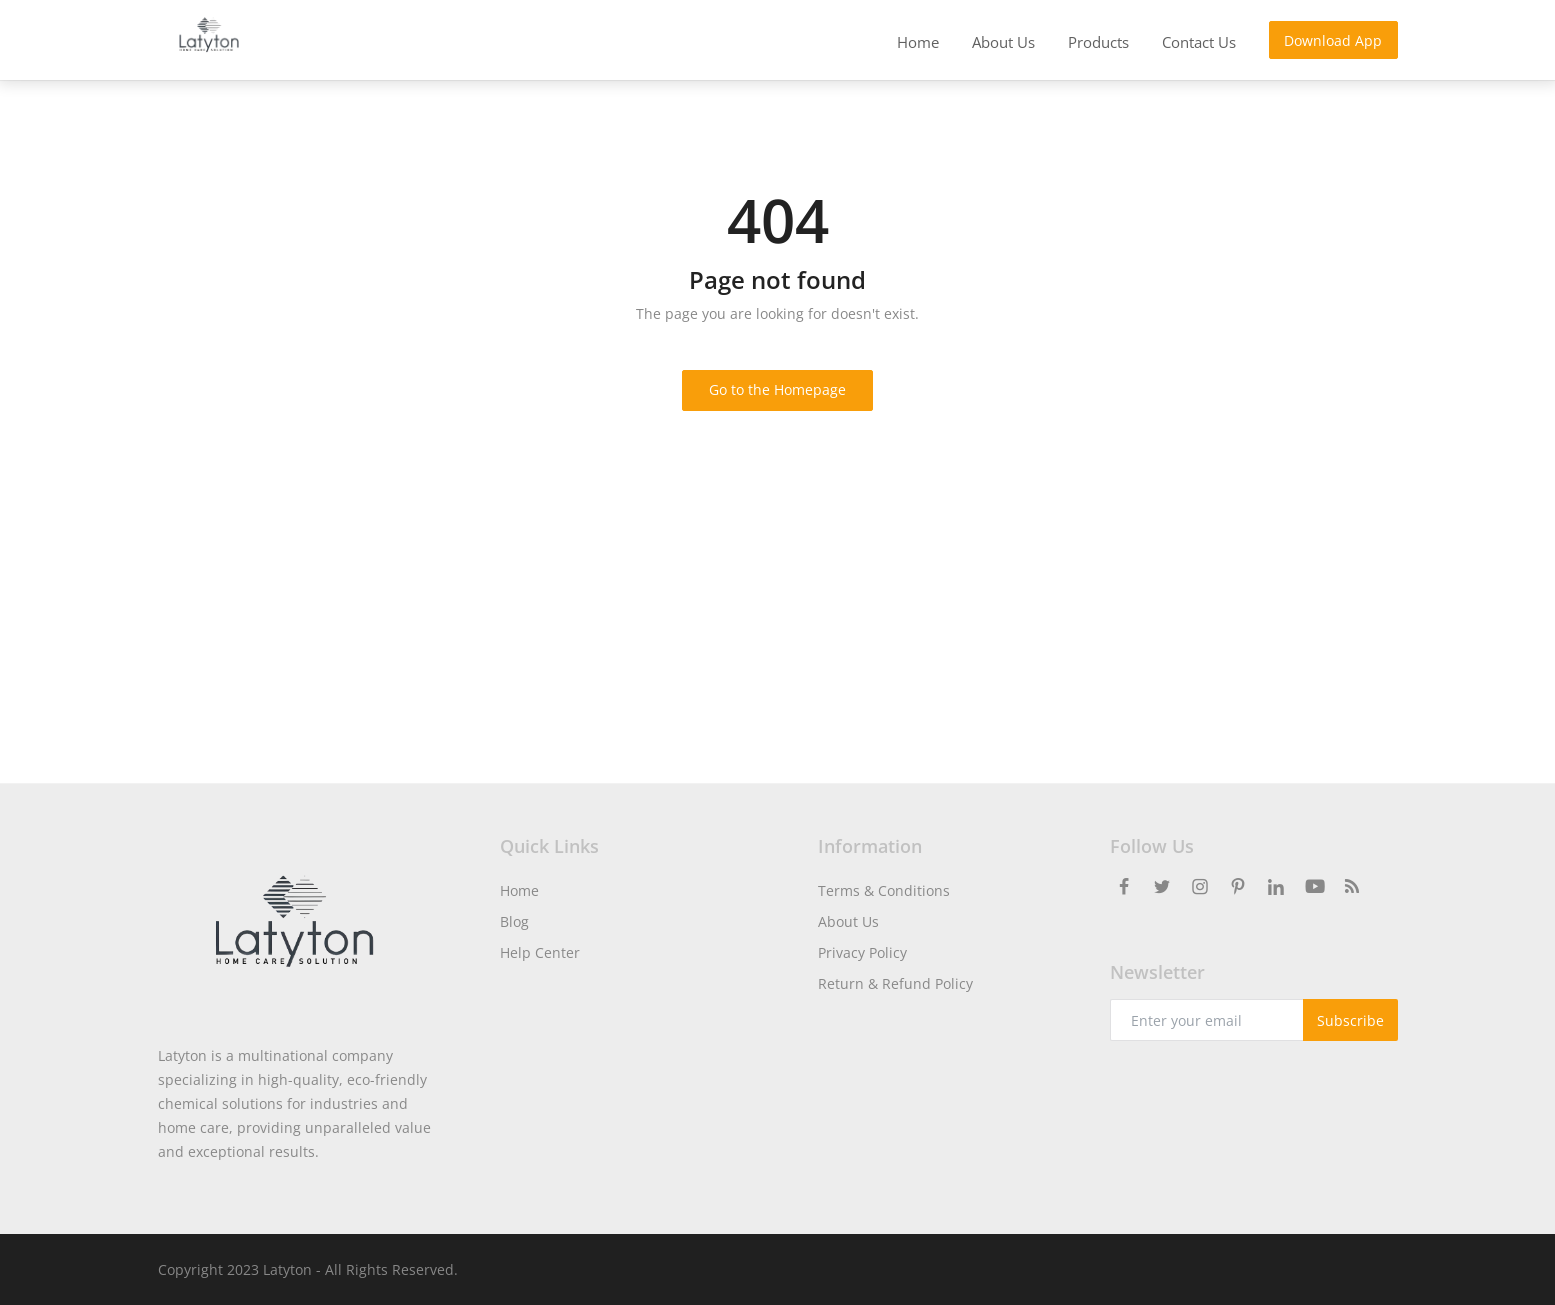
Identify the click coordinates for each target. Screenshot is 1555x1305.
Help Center (540, 952)
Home (519, 890)
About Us (848, 921)
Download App (1333, 40)
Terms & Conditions (884, 890)
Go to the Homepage (777, 389)
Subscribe (1350, 1020)
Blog (514, 921)
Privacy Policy (862, 952)
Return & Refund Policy (895, 983)
